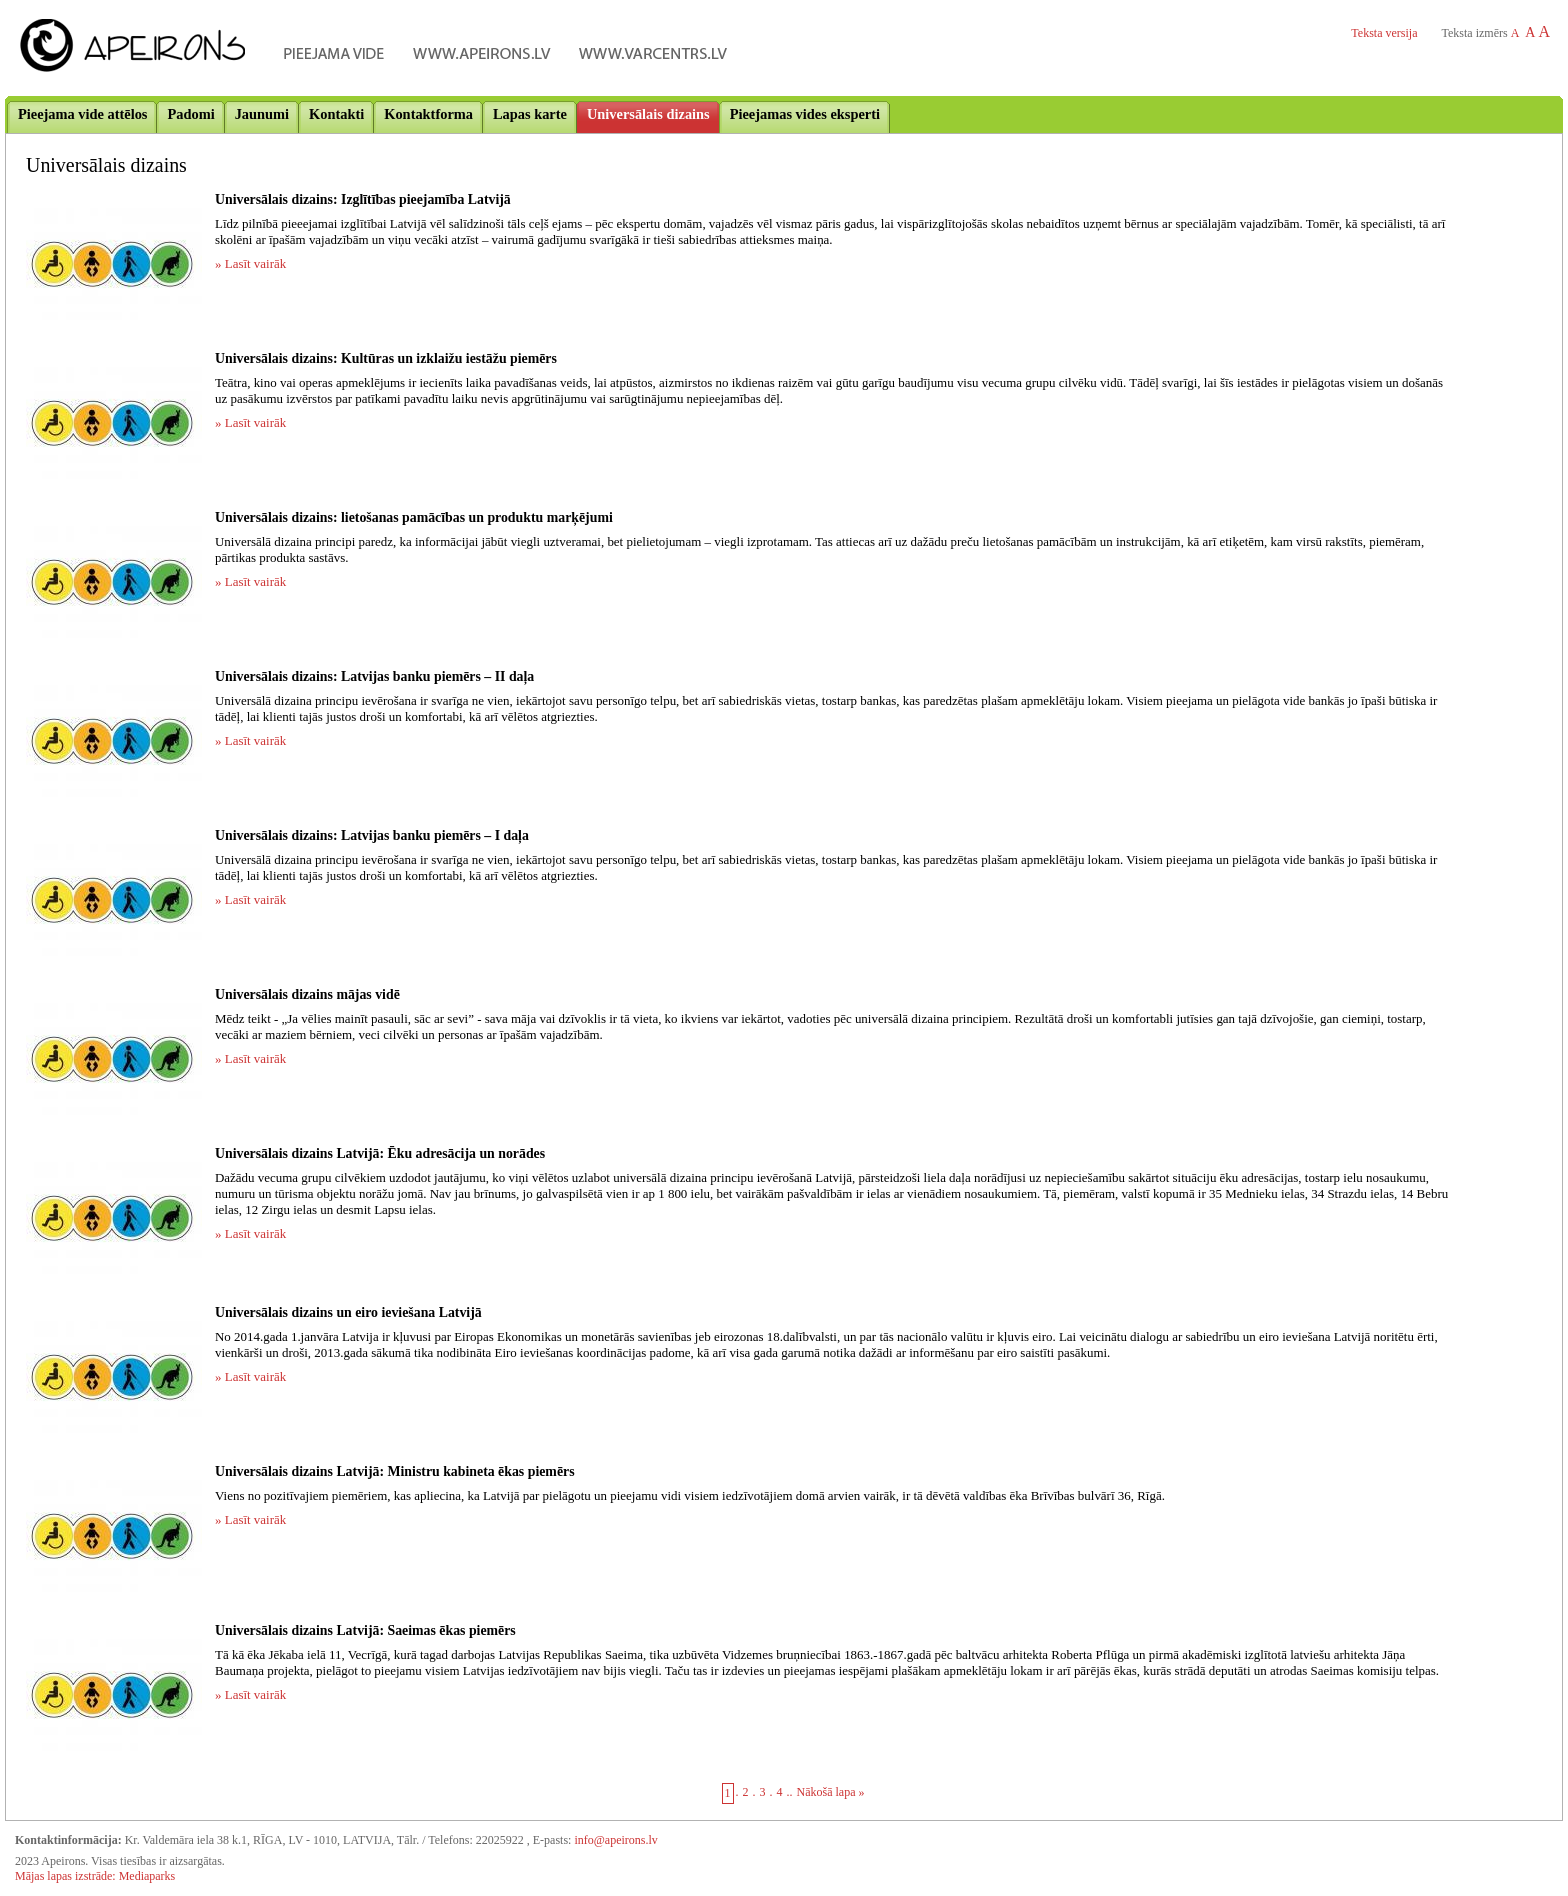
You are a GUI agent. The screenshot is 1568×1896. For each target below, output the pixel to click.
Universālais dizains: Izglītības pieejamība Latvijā (363, 199)
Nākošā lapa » (831, 1792)
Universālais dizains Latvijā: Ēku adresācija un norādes (380, 1153)
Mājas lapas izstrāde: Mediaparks (95, 1876)
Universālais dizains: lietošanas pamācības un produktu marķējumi (414, 517)
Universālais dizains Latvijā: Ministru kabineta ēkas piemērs (395, 1471)
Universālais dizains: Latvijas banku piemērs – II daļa (374, 676)
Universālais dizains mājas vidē (307, 994)
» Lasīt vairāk (250, 263)
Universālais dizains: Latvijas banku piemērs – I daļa (372, 835)
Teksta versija (1384, 33)
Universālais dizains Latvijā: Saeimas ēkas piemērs (365, 1630)
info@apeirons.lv (615, 1840)
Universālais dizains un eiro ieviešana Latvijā (348, 1312)
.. (790, 1792)
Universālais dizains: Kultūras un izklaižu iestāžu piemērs (386, 358)
